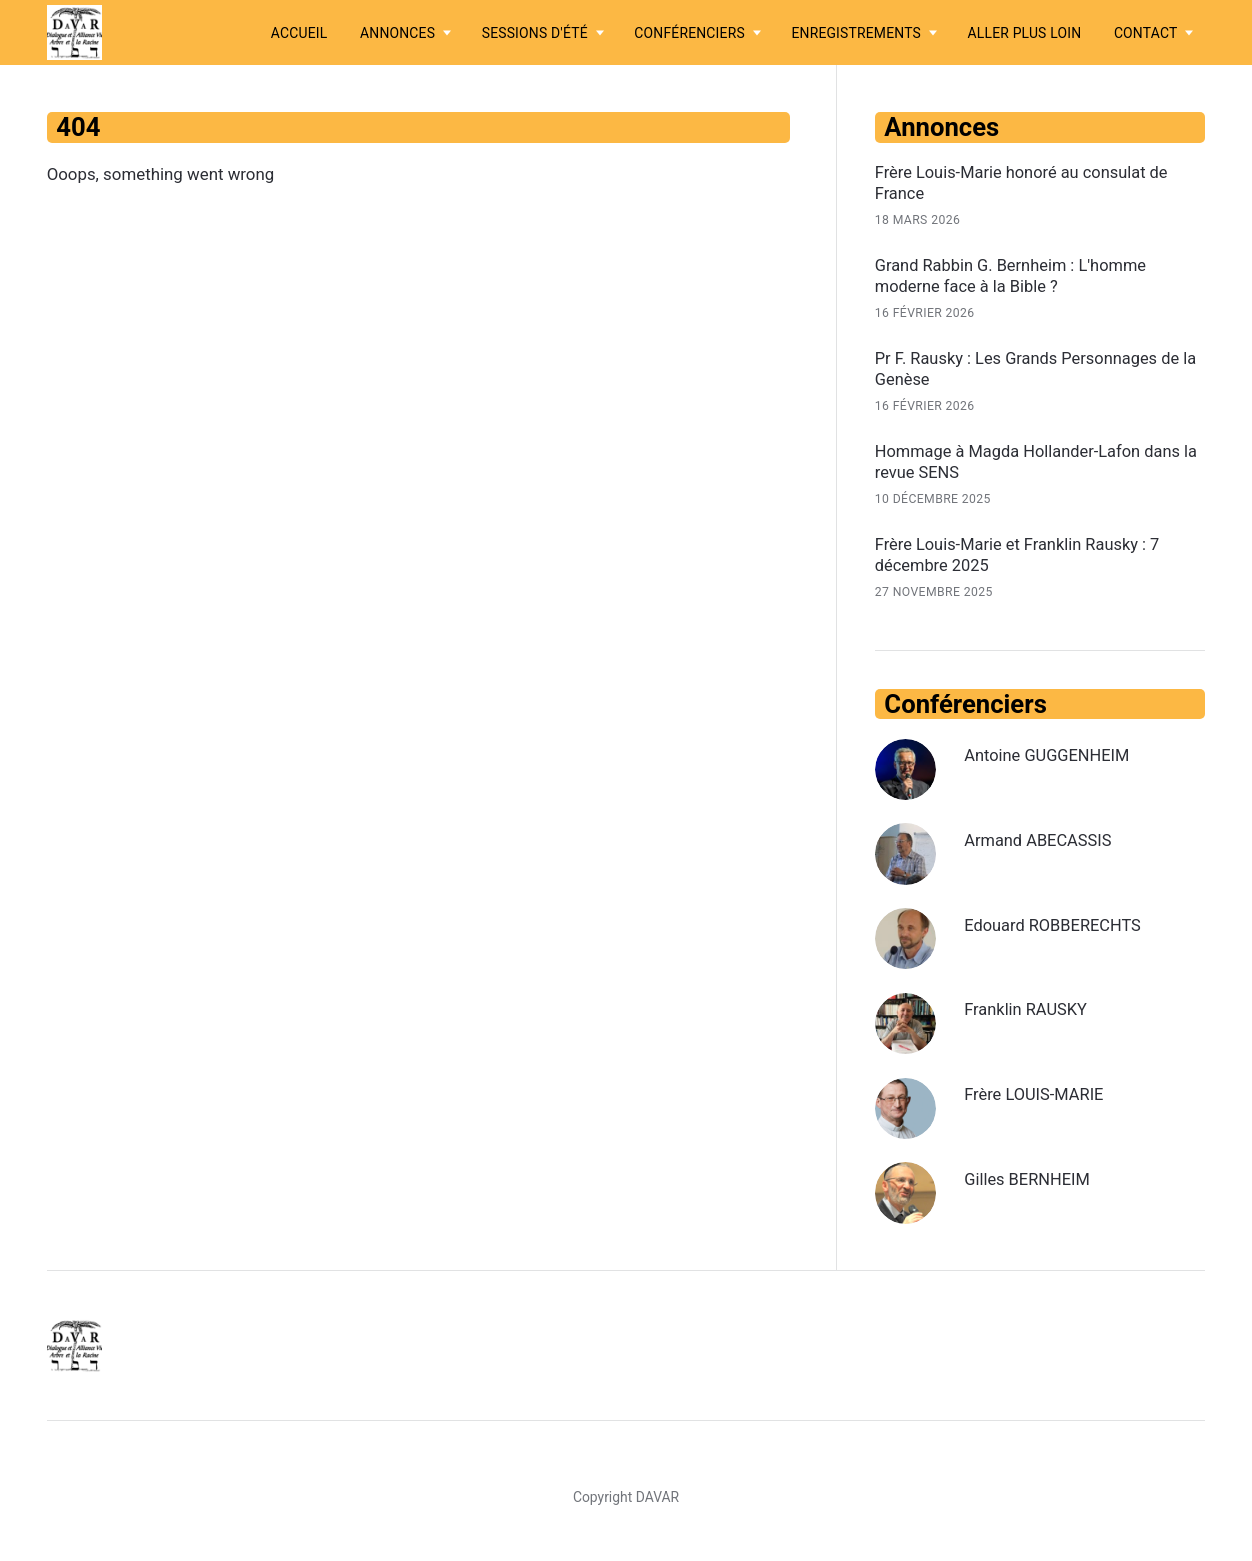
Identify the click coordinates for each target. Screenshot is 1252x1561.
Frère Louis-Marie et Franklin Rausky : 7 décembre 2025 (1021, 560)
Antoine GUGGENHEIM (1050, 761)
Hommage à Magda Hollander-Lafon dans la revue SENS (1032, 465)
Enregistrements (856, 33)
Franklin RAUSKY (1028, 1015)
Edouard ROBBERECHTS (1056, 930)
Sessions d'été (535, 33)
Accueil (299, 33)
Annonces (397, 33)
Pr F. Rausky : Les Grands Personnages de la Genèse (1040, 371)
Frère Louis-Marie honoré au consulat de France (1025, 183)
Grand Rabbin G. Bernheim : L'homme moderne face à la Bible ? (1014, 277)
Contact (1146, 33)
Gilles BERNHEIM (1029, 1184)
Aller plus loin (1025, 33)
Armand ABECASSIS (1040, 845)
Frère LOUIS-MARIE (1036, 1100)
